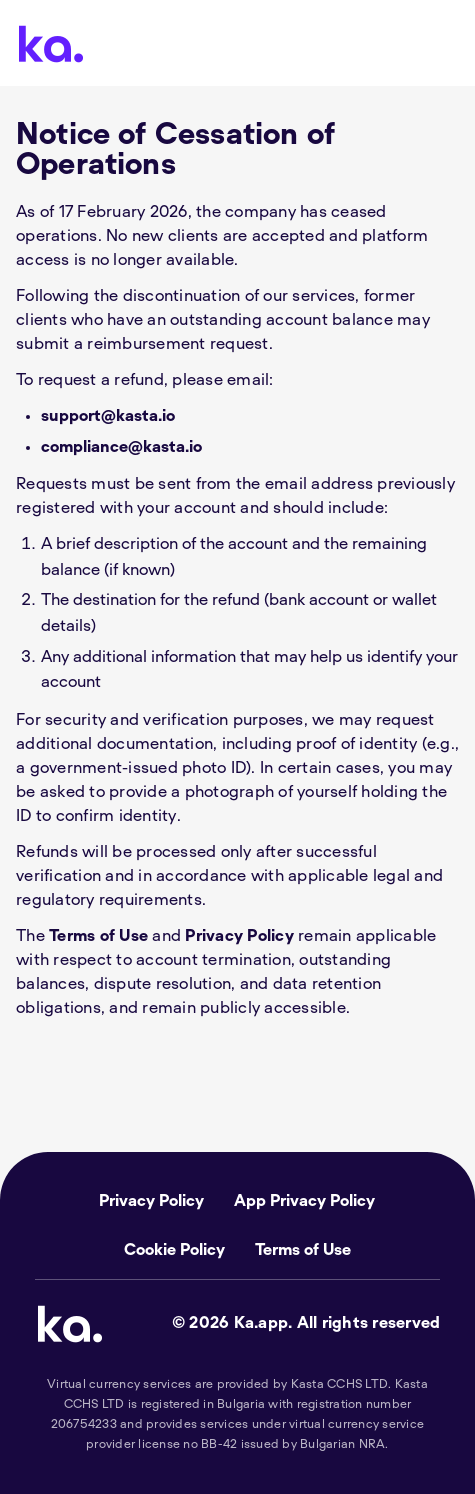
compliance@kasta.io (121, 447)
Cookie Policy (174, 1250)
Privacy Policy (239, 936)
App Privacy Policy (304, 1201)
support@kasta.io (108, 416)
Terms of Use (98, 936)
